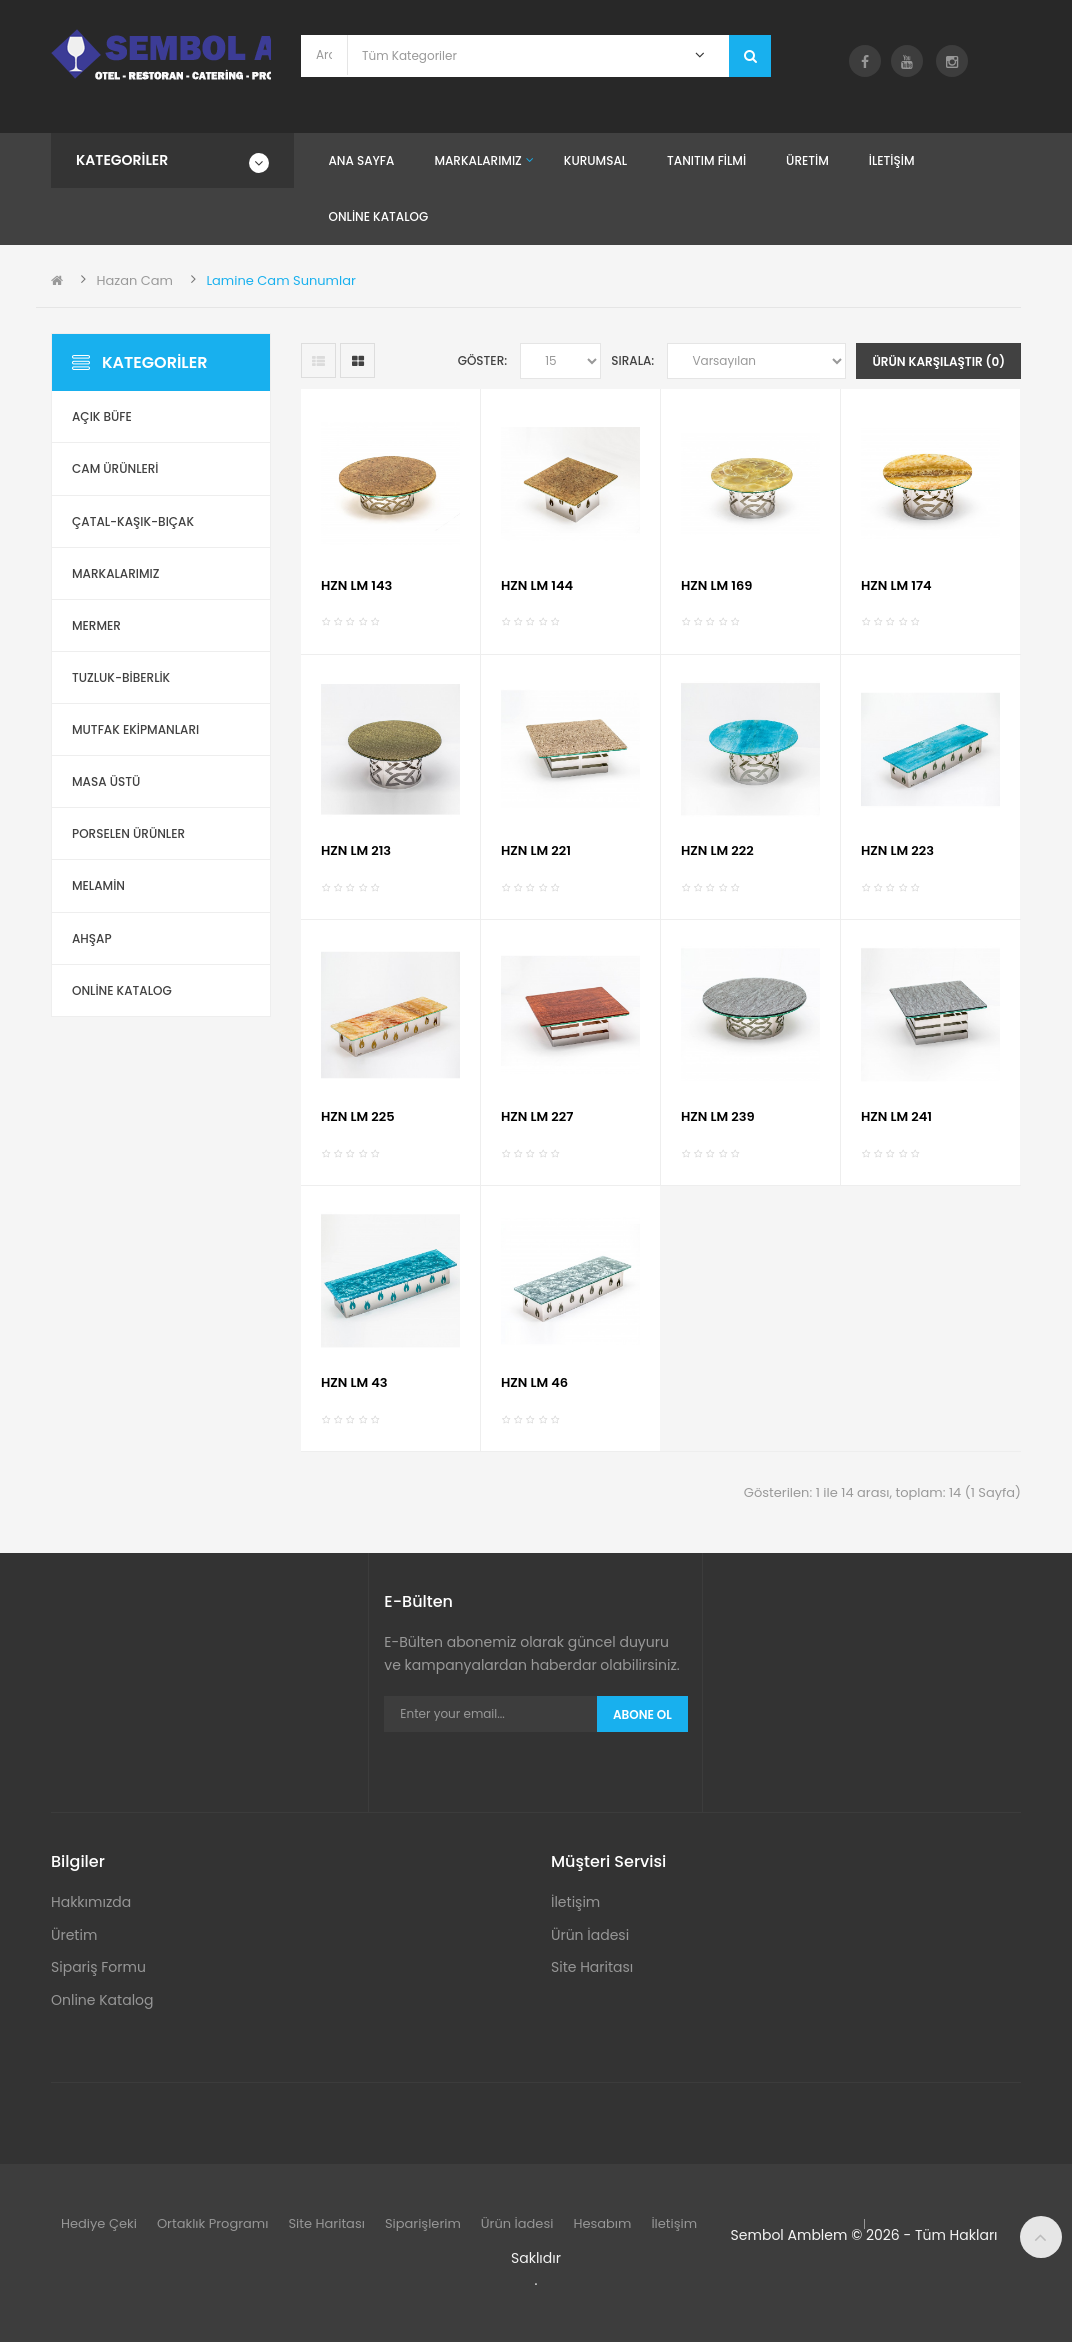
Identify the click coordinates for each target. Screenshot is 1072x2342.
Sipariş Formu (98, 1967)
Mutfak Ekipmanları (135, 729)
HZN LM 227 (537, 1116)
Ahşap (92, 938)
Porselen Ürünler (128, 833)
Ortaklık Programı (213, 2223)
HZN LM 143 (356, 585)
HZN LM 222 (717, 850)
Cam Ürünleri (115, 468)
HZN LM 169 (716, 585)
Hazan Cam (134, 280)
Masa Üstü (106, 781)
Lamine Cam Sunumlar (280, 280)
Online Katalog (102, 2000)
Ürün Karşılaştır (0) (938, 361)
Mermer (96, 625)
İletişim (575, 1902)
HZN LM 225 (358, 1116)
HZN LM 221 (536, 850)
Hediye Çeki (99, 2223)
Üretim (74, 1935)
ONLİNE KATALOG (122, 990)
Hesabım (602, 2223)
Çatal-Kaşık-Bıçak (133, 521)
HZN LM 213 (356, 850)
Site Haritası (592, 1967)
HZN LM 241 (896, 1116)
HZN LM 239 (718, 1116)
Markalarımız (115, 573)
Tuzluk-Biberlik (121, 677)
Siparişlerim (423, 2223)
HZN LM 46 (534, 1382)
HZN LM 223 (897, 850)
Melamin (98, 885)
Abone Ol (642, 1714)
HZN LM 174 (896, 585)
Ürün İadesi (590, 1935)
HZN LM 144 (537, 585)
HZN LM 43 (354, 1382)
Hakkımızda (91, 1902)
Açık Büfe (102, 416)
